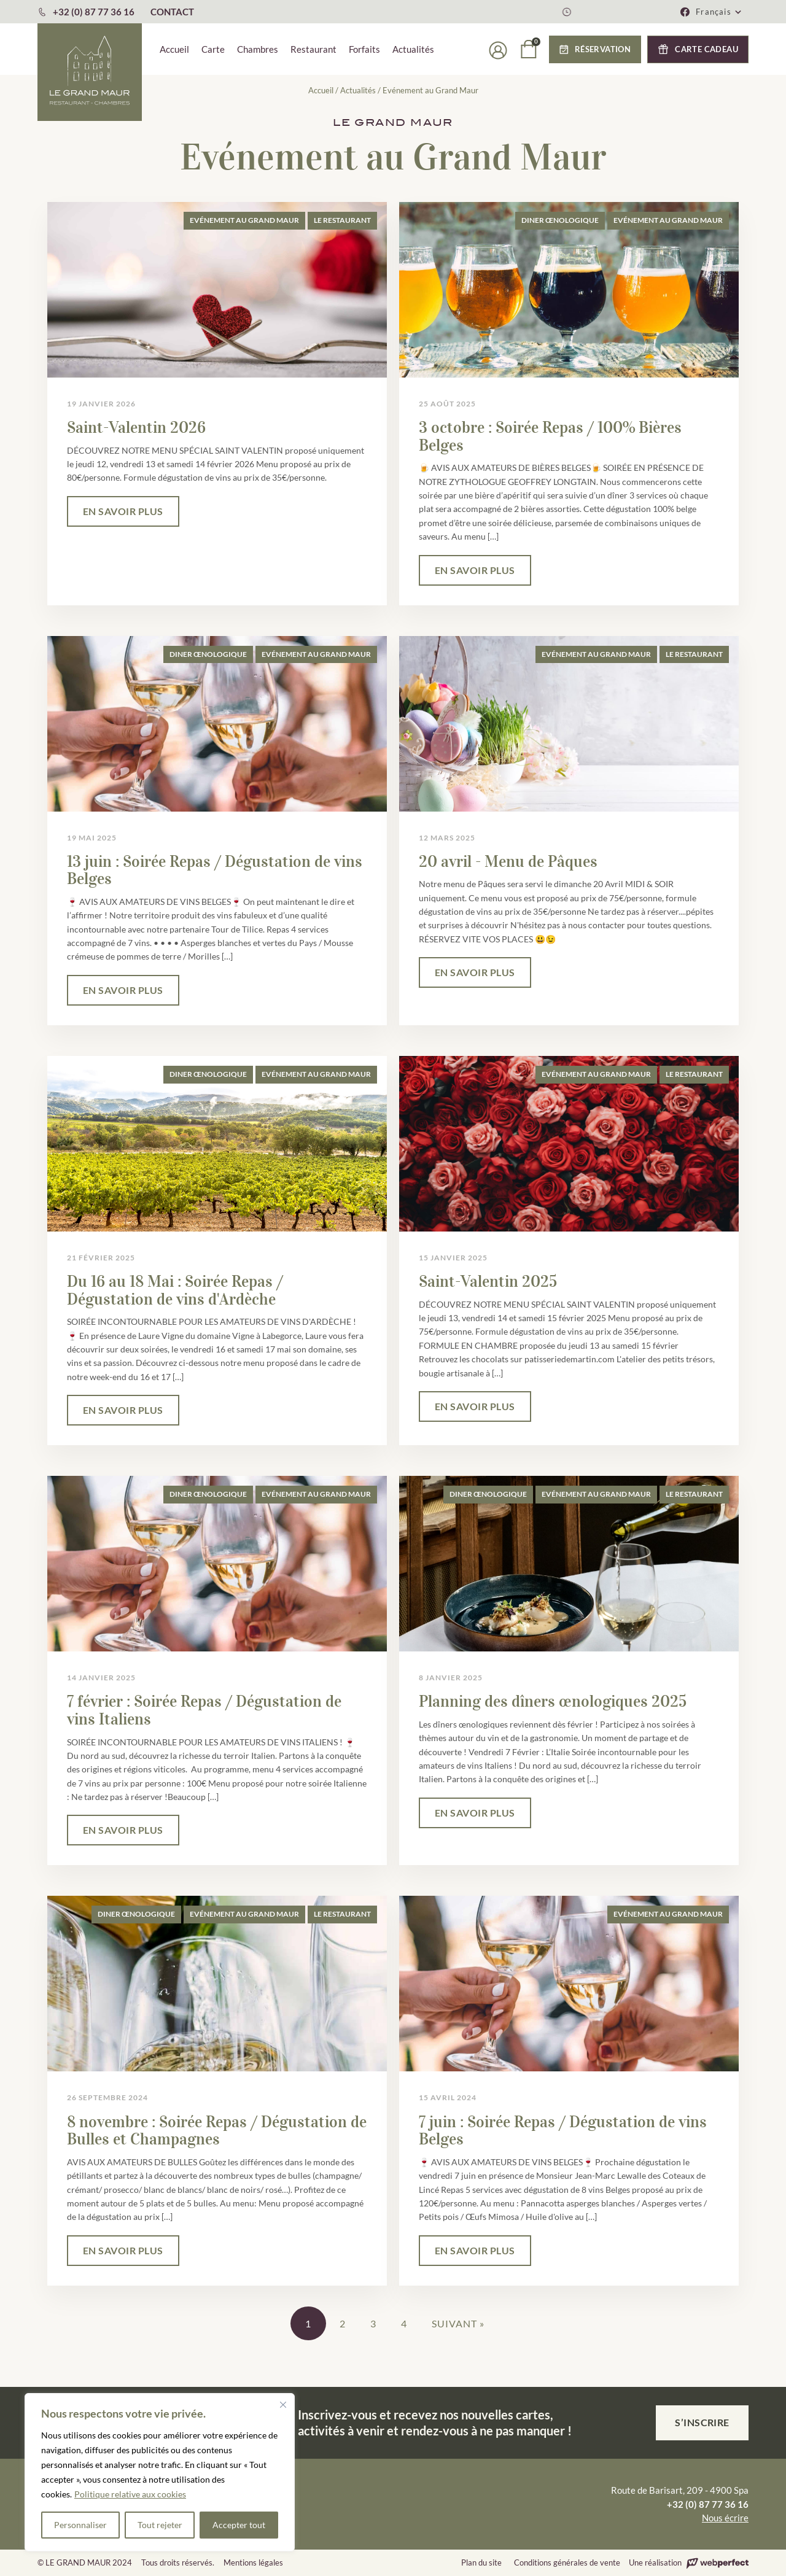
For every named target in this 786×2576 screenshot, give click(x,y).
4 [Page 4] (404, 2323)
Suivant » (458, 2323)
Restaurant (313, 49)
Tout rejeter (160, 2525)
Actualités (413, 49)
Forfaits (364, 49)
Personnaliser (80, 2525)
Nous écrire (725, 2517)
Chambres (257, 49)
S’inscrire (702, 2422)
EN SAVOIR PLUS (123, 511)
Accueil (174, 49)
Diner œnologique (560, 220)
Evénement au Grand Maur (244, 220)
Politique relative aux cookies (130, 2494)
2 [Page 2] (343, 2323)
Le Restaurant (342, 220)
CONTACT (172, 11)
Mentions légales (253, 2562)
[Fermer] (283, 2405)
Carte (213, 49)
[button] (719, 11)
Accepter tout (238, 2525)
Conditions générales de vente (567, 2562)
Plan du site (481, 2562)
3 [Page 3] (373, 2323)
